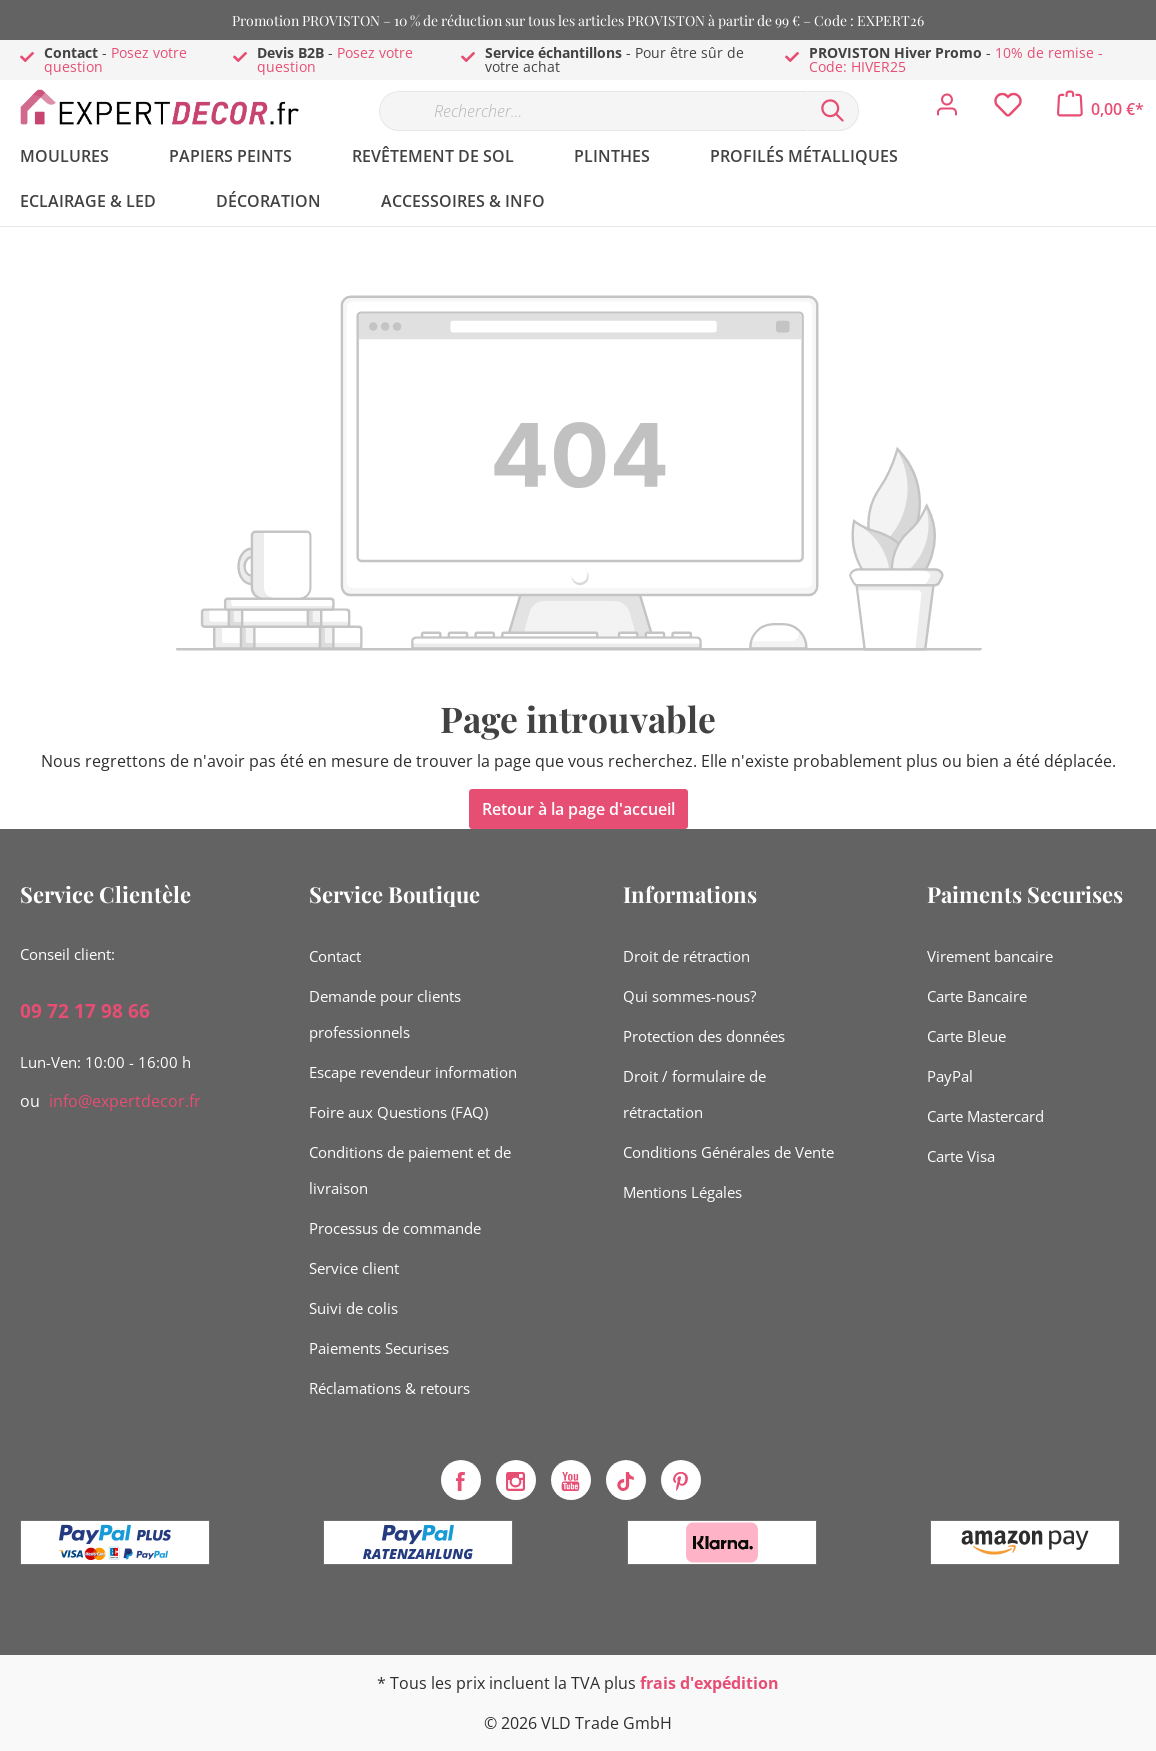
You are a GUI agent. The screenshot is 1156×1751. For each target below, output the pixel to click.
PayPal (950, 1076)
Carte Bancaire (977, 996)
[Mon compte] (947, 110)
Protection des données (704, 1036)
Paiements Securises (379, 1348)
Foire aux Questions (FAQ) (398, 1112)
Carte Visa (961, 1156)
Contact (335, 956)
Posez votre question (115, 59)
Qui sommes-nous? (689, 996)
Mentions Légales (682, 1192)
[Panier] (1100, 109)
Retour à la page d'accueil (578, 809)
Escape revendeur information (413, 1072)
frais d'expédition (709, 1683)
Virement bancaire (990, 956)
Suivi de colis (353, 1308)
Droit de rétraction (686, 956)
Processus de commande (395, 1228)
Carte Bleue (966, 1036)
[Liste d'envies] (1008, 110)
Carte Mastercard (985, 1116)
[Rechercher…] (593, 111)
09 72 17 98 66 (85, 1011)
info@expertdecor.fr (125, 1101)
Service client (354, 1268)
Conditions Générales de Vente (728, 1152)
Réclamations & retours (389, 1388)
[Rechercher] (833, 111)
